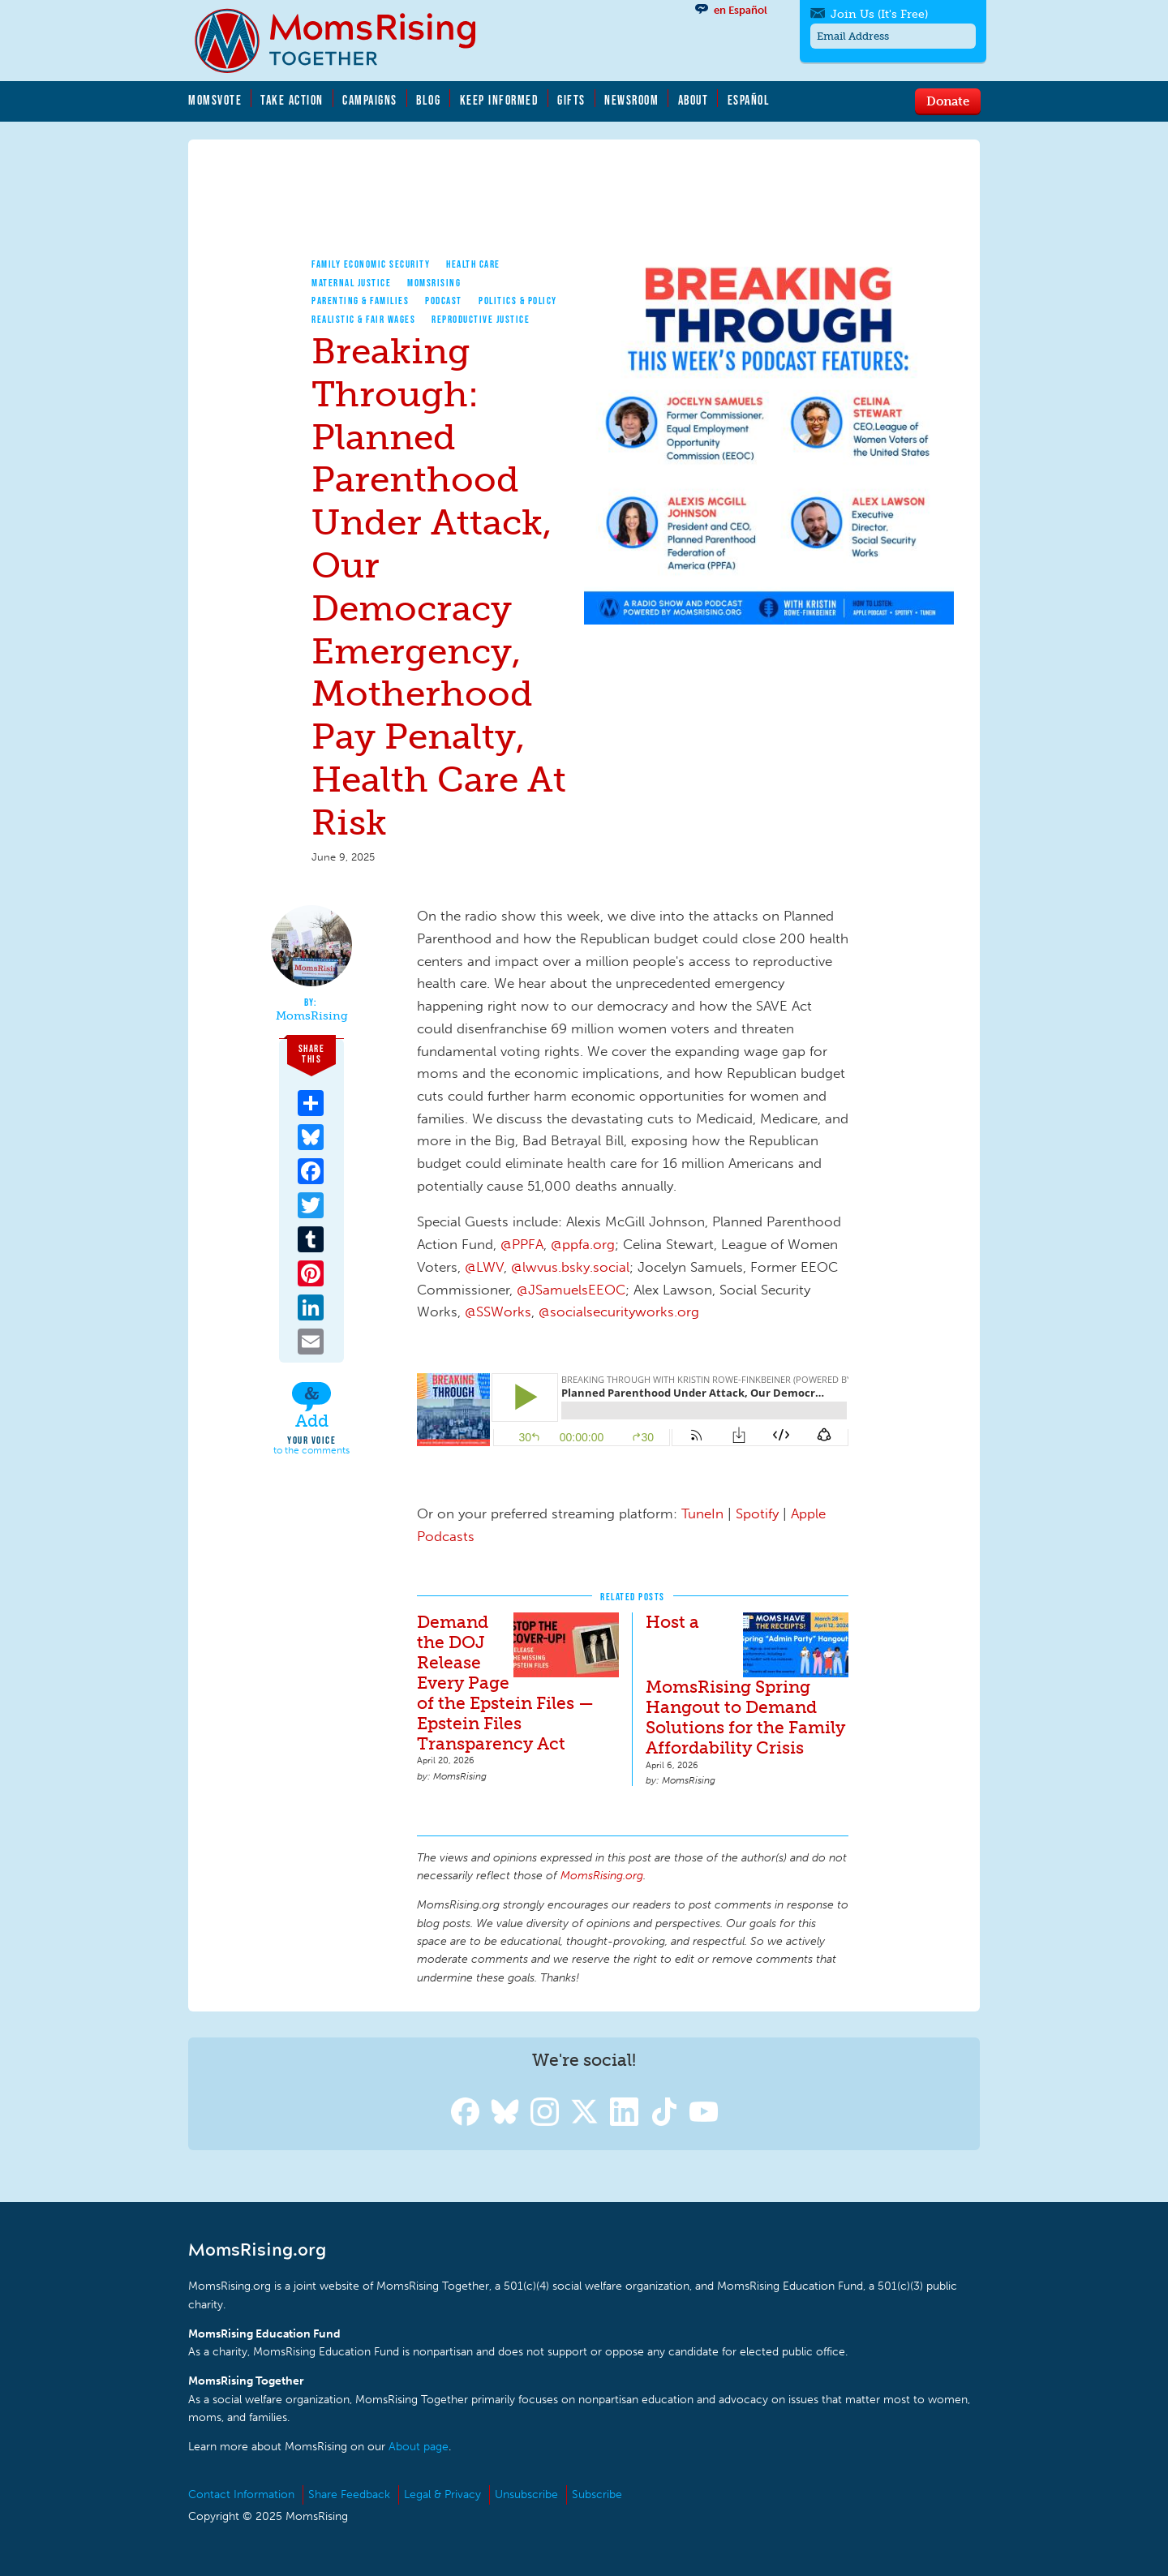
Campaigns (369, 99)
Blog (428, 99)
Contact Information (241, 2494)
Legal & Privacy (442, 2494)
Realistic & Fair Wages (363, 319)
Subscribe (597, 2494)
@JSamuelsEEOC (571, 1290)
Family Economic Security (370, 264)
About (693, 99)
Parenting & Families (360, 300)
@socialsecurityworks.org (619, 1311)
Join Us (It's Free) (872, 14)
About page (419, 2447)
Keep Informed (499, 99)
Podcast (443, 300)
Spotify (757, 1513)
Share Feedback (349, 2494)
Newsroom (631, 99)
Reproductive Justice (481, 319)
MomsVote (215, 99)
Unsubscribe (526, 2494)
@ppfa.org (583, 1244)
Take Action (292, 99)
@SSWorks (498, 1311)
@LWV (484, 1267)
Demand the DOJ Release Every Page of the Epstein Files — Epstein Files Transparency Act (505, 1683)
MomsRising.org (346, 40)
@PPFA (521, 1244)
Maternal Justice (351, 283)
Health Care (473, 264)
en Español (740, 10)
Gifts (571, 99)
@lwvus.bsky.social (570, 1267)
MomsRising (434, 283)
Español (749, 99)
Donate (947, 100)
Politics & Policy (518, 300)
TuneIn (702, 1513)
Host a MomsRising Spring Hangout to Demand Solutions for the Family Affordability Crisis (745, 1685)
